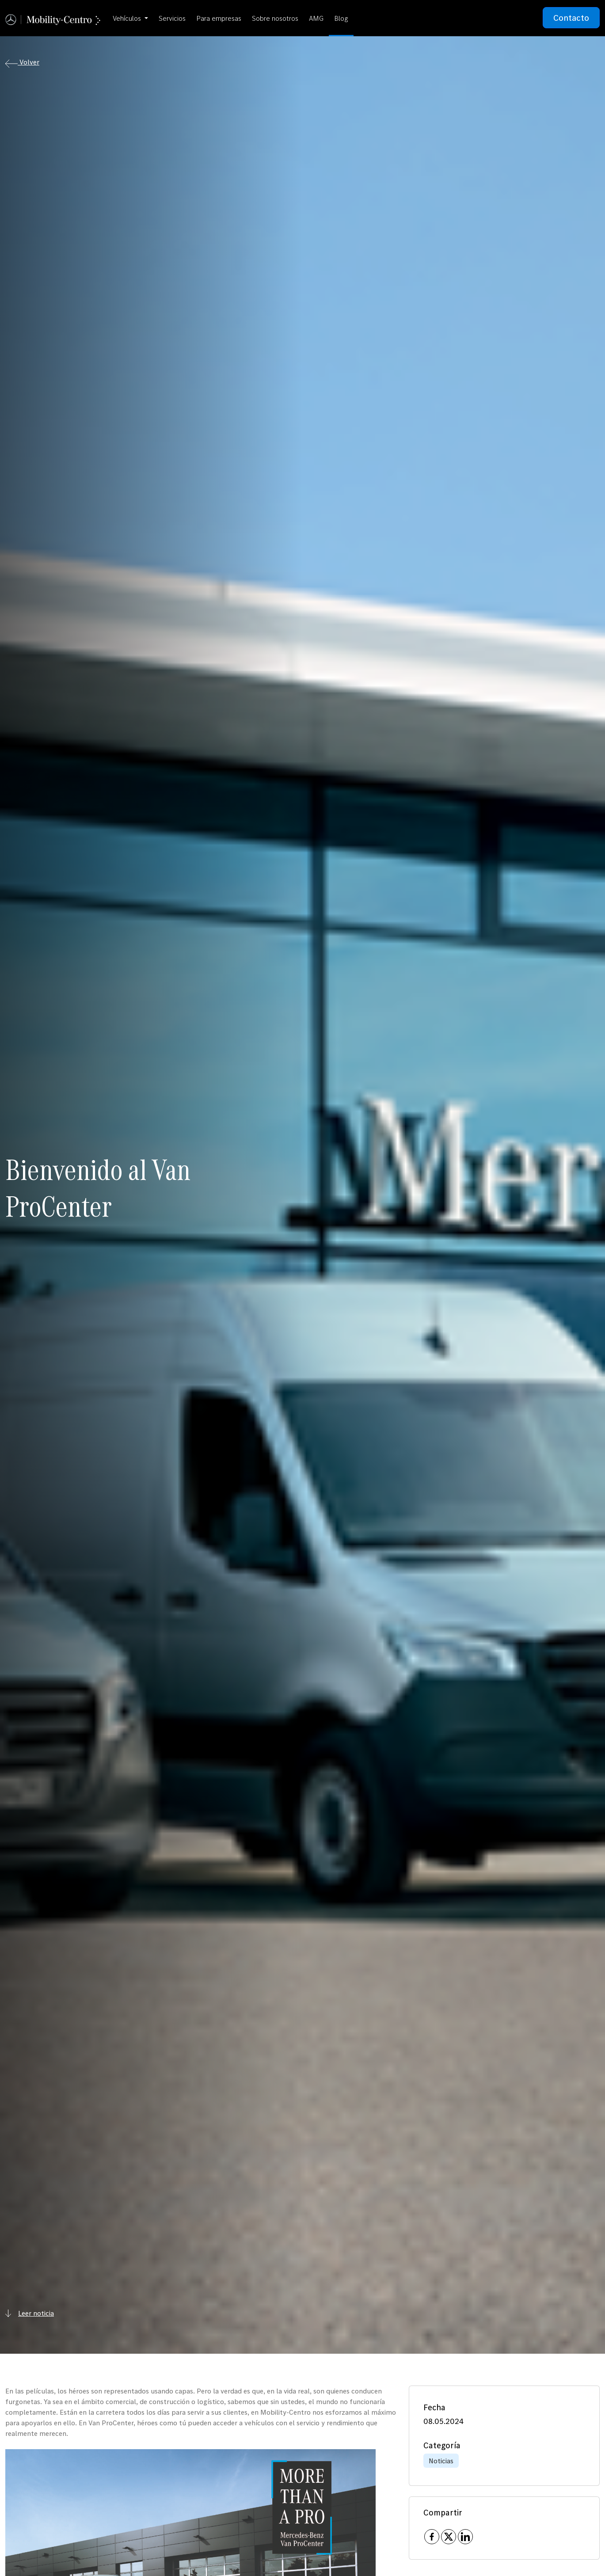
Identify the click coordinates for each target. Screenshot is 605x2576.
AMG (316, 18)
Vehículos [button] (128, 18)
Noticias (441, 2460)
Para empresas (218, 18)
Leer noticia (29, 2313)
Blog (341, 18)
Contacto (571, 17)
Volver (22, 62)
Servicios (172, 18)
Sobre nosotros (275, 18)
